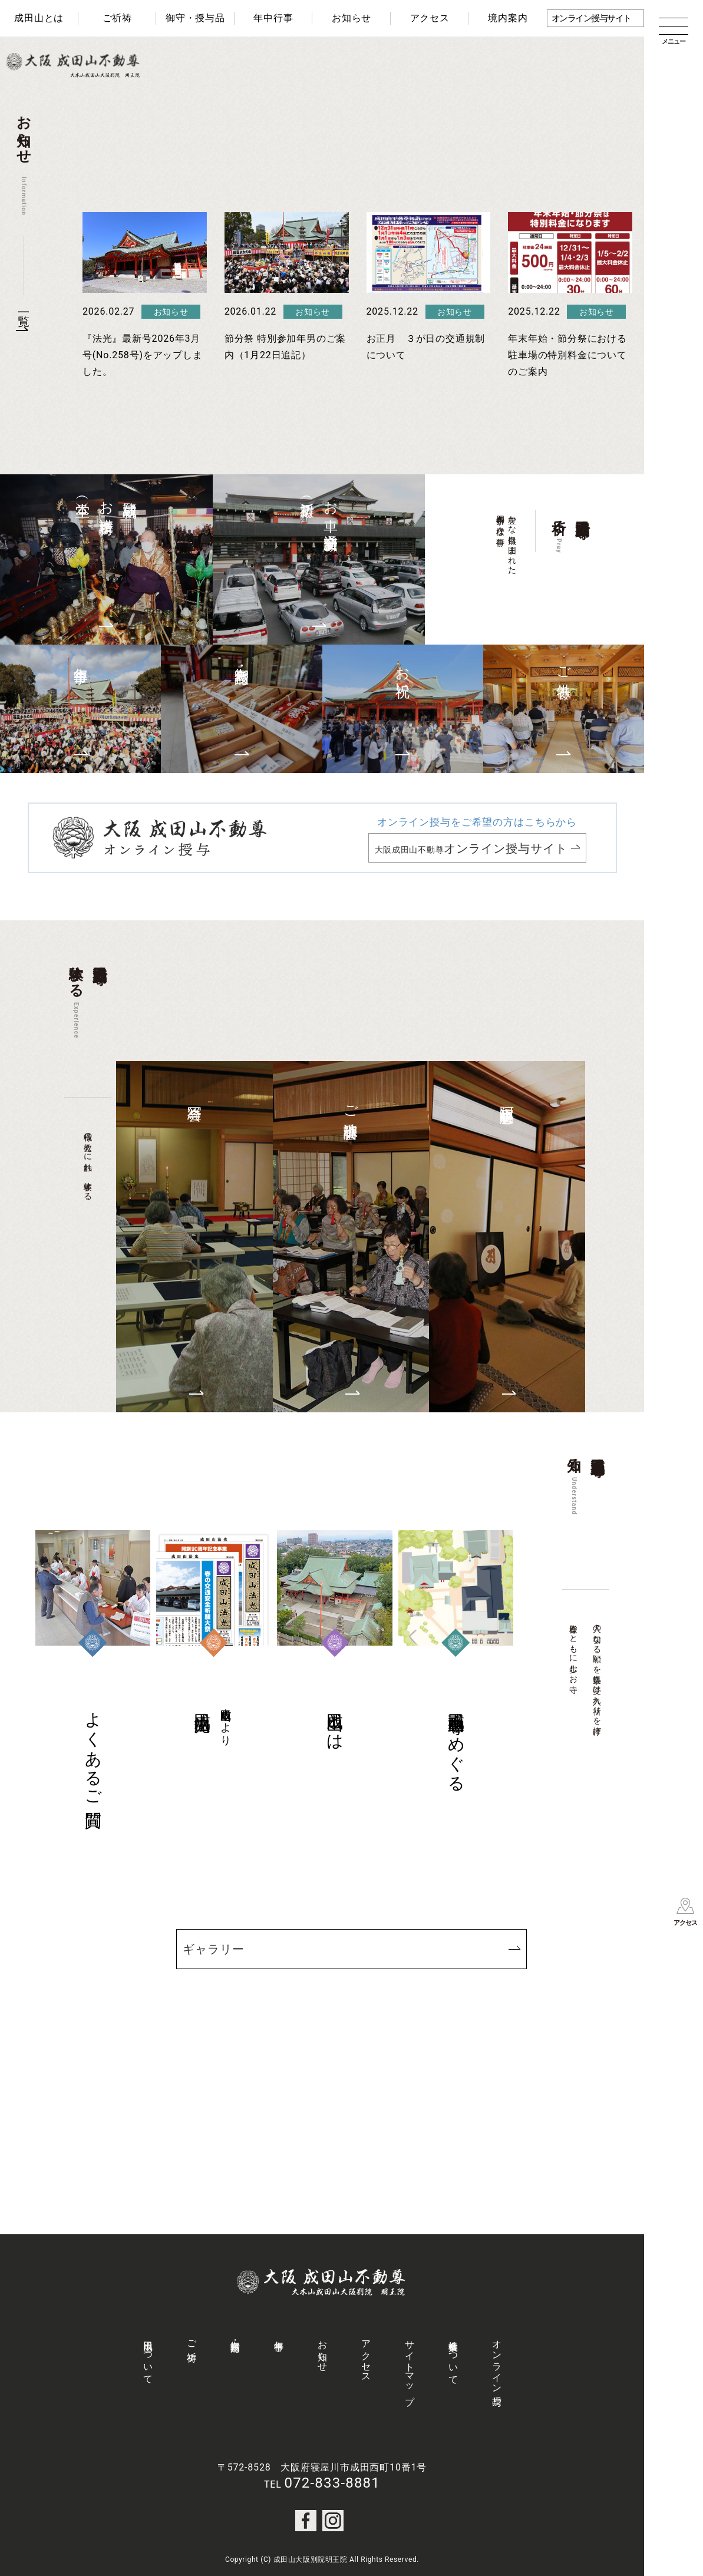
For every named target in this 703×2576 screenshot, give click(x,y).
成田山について (148, 2357)
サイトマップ (409, 2367)
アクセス (430, 18)
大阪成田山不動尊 (471, 848)
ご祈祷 (117, 18)
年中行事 (273, 18)
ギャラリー (214, 1949)
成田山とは (39, 18)
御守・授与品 (195, 18)
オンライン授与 (497, 2362)
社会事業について (453, 2357)
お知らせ (351, 18)
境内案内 (507, 18)
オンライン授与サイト (591, 18)
